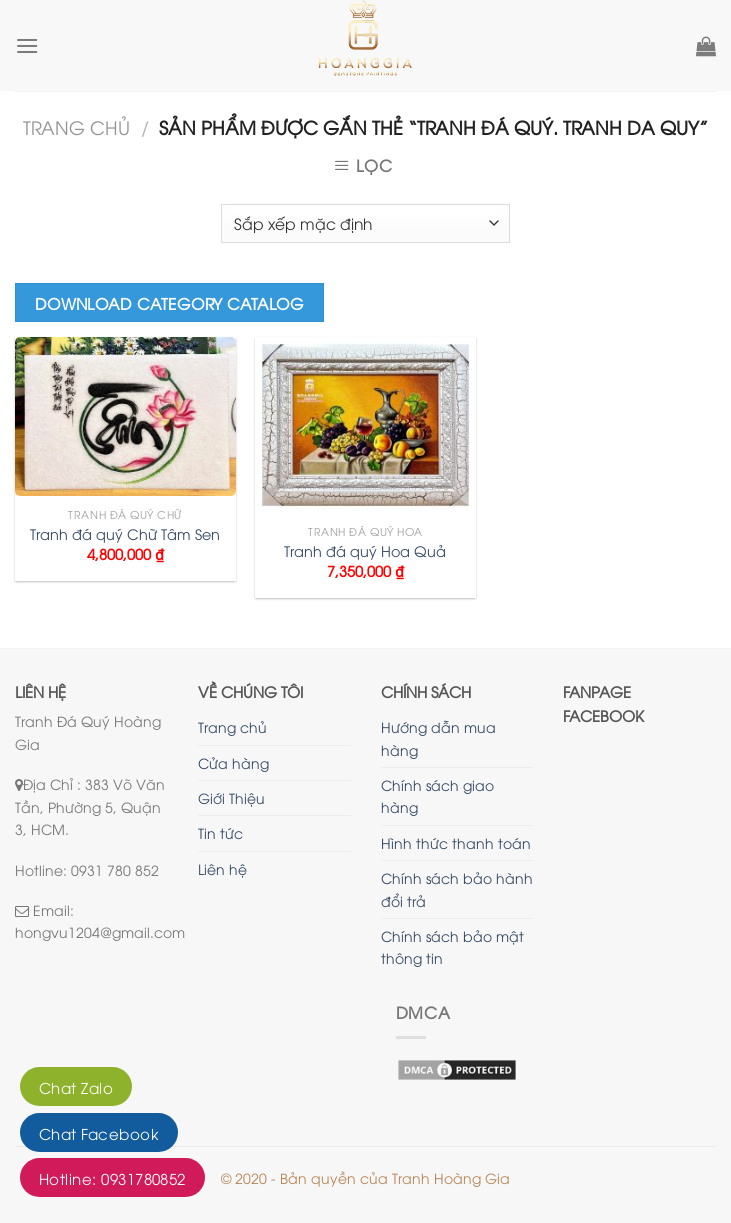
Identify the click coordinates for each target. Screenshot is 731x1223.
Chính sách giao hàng (437, 795)
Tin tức (220, 832)
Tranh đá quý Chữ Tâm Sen (125, 534)
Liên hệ (222, 868)
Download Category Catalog (170, 302)
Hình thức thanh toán (456, 842)
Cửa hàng (233, 762)
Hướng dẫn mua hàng (438, 737)
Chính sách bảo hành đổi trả (457, 888)
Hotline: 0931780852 (112, 1178)
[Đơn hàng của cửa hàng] (365, 223)
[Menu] (27, 45)
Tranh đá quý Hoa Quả (365, 551)
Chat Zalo (76, 1087)
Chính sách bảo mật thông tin (452, 946)
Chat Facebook (99, 1133)
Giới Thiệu (231, 797)
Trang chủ (76, 126)
